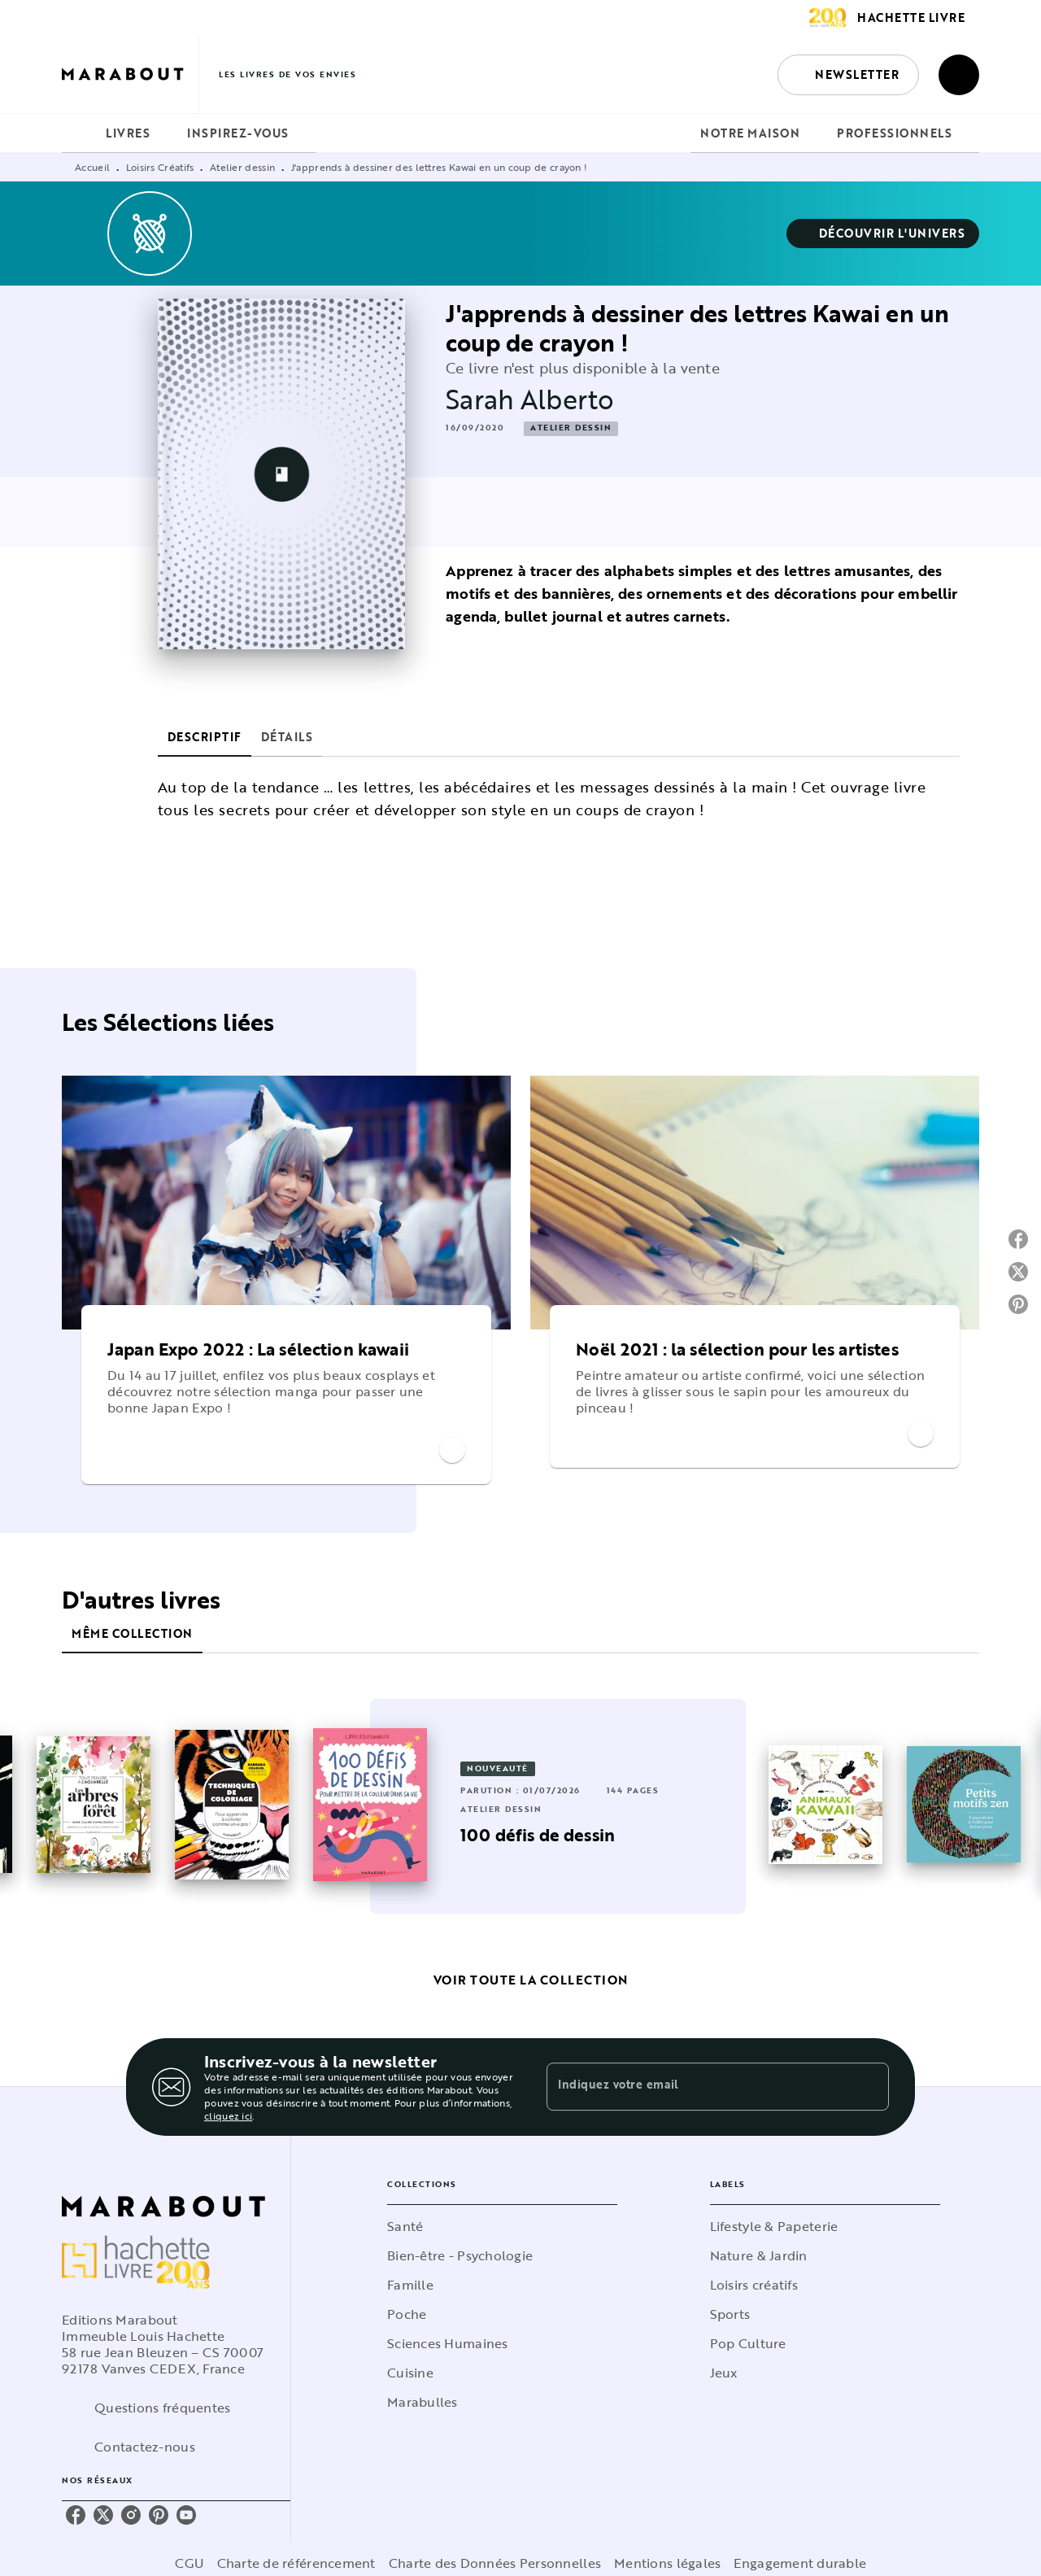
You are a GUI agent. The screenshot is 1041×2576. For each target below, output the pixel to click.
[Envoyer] (869, 2087)
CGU (189, 2563)
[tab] (79, 133)
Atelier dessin (242, 166)
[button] (848, 75)
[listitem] (75, 2515)
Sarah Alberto (530, 399)
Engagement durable (800, 2563)
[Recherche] (959, 75)
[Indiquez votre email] (697, 2087)
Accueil (92, 166)
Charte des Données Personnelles (495, 2563)
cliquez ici (228, 2115)
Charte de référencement (296, 2563)
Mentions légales (667, 2563)
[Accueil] (130, 74)
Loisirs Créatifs (160, 166)
